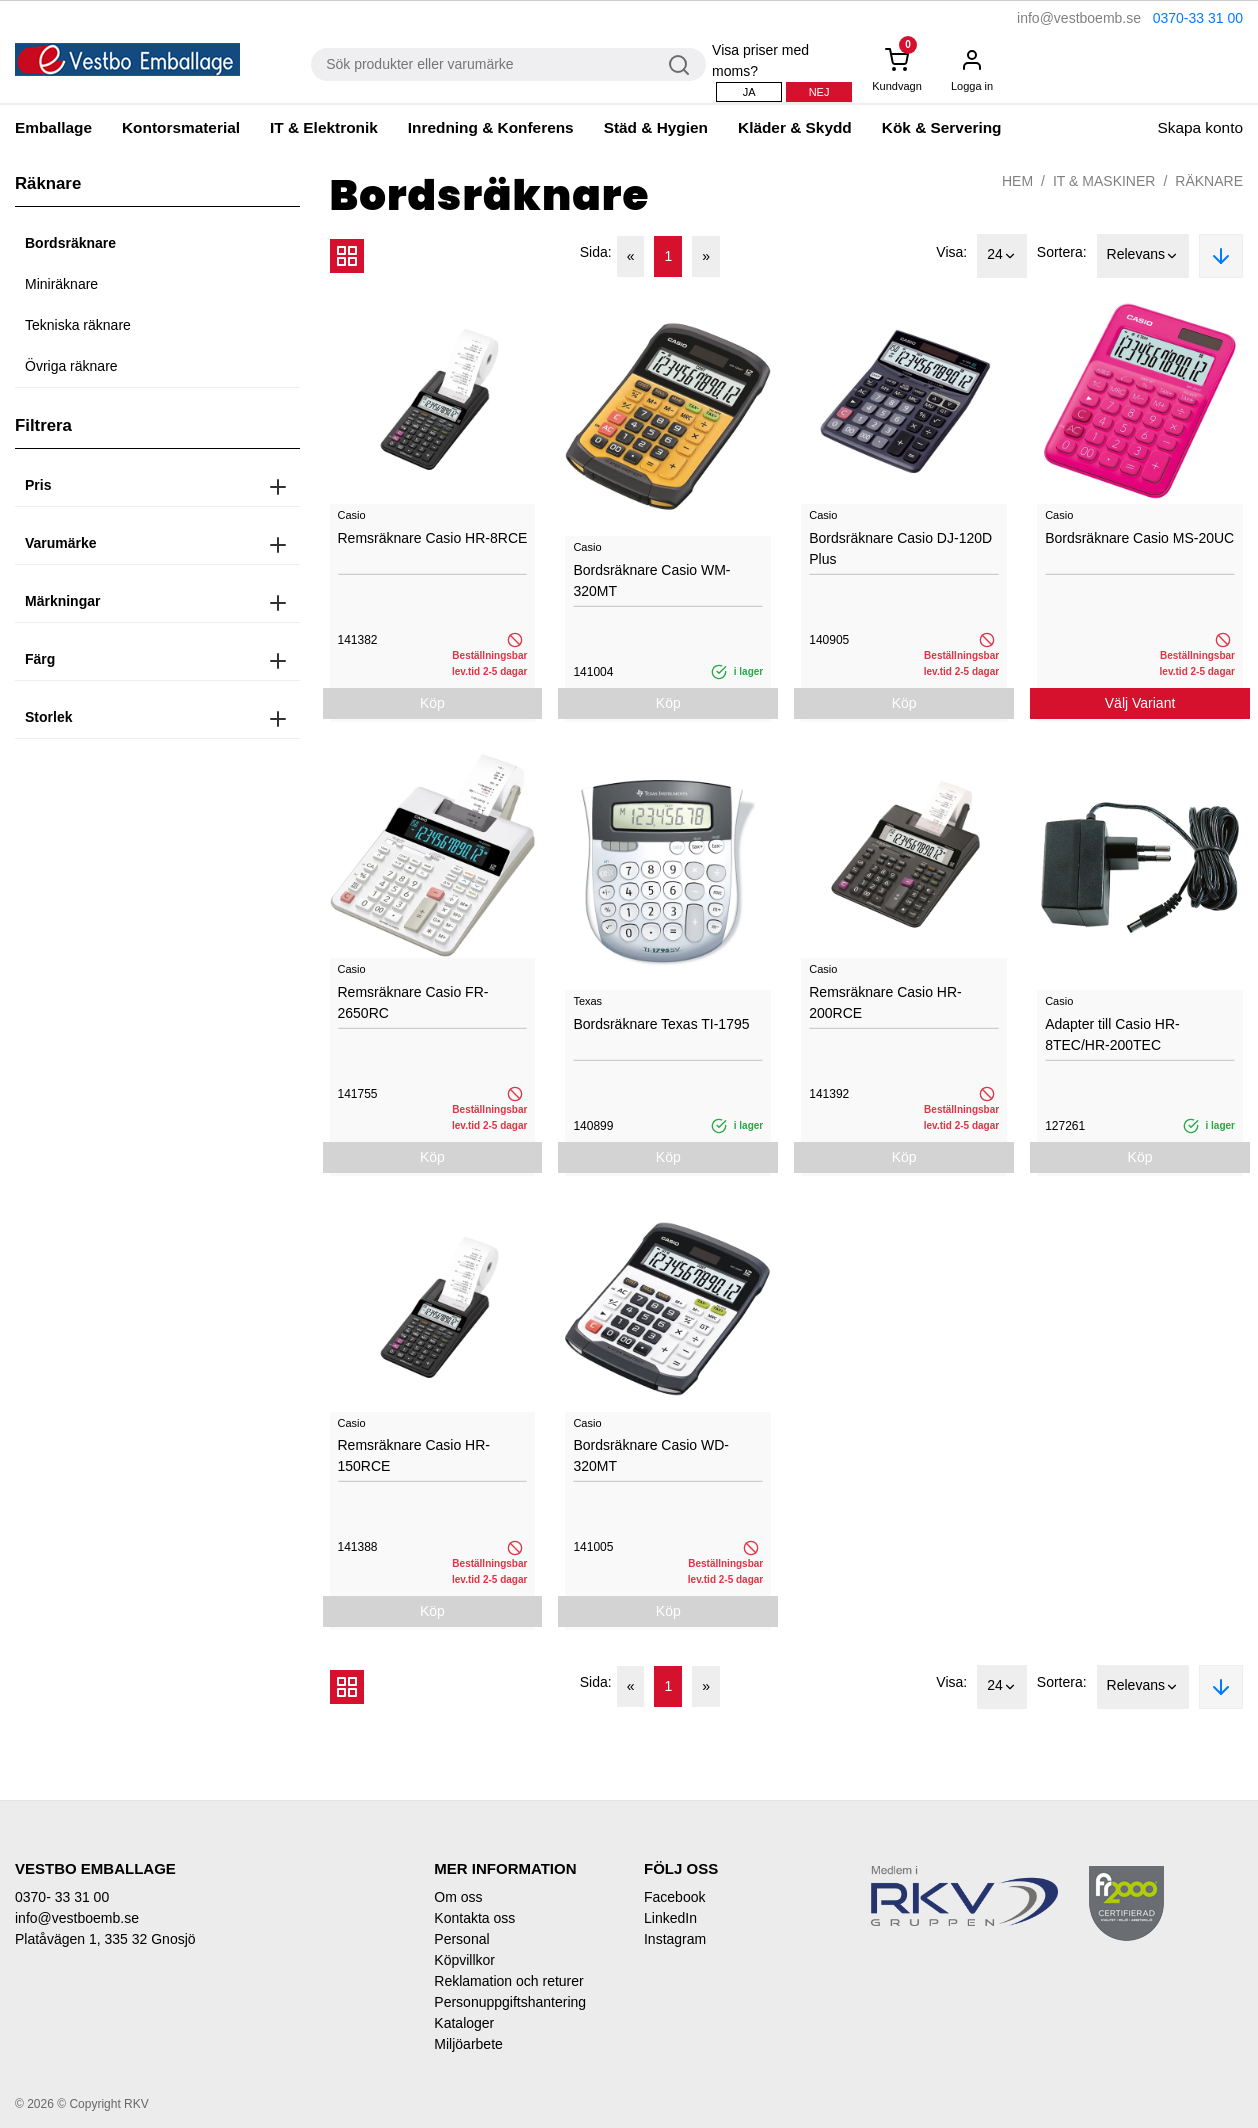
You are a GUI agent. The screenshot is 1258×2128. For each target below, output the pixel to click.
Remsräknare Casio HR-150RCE (414, 1455)
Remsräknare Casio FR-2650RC (413, 1002)
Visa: (951, 252)
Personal (461, 1939)
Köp (432, 703)
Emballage (53, 127)
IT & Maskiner (1104, 181)
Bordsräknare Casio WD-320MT (651, 1455)
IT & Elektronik (324, 127)
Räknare (1209, 181)
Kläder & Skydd (795, 127)
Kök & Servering (942, 127)
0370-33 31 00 (1198, 18)
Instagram (675, 1939)
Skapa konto (1200, 127)
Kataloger (464, 2023)
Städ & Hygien (656, 127)
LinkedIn (670, 1918)
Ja (749, 92)
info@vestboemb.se (1079, 18)
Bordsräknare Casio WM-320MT (651, 580)
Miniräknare (61, 284)
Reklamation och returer (508, 1981)
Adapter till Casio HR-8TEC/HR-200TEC (1112, 1034)
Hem (1017, 181)
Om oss (458, 1897)
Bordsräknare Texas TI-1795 (661, 1024)
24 (1002, 256)
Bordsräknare (70, 243)
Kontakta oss (474, 1918)
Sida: (596, 252)
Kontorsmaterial (181, 127)
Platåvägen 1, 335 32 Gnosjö (105, 1939)
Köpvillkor (464, 1960)
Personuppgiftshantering (510, 2002)
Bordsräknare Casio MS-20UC (1139, 538)
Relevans (1143, 256)
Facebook (674, 1897)
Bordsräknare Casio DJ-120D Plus (900, 548)
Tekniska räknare (78, 325)
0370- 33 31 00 (62, 1897)
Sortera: (1062, 252)
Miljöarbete (468, 2044)
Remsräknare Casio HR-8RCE (433, 538)
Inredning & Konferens (491, 127)
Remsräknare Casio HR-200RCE (885, 1002)
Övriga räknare (71, 366)
